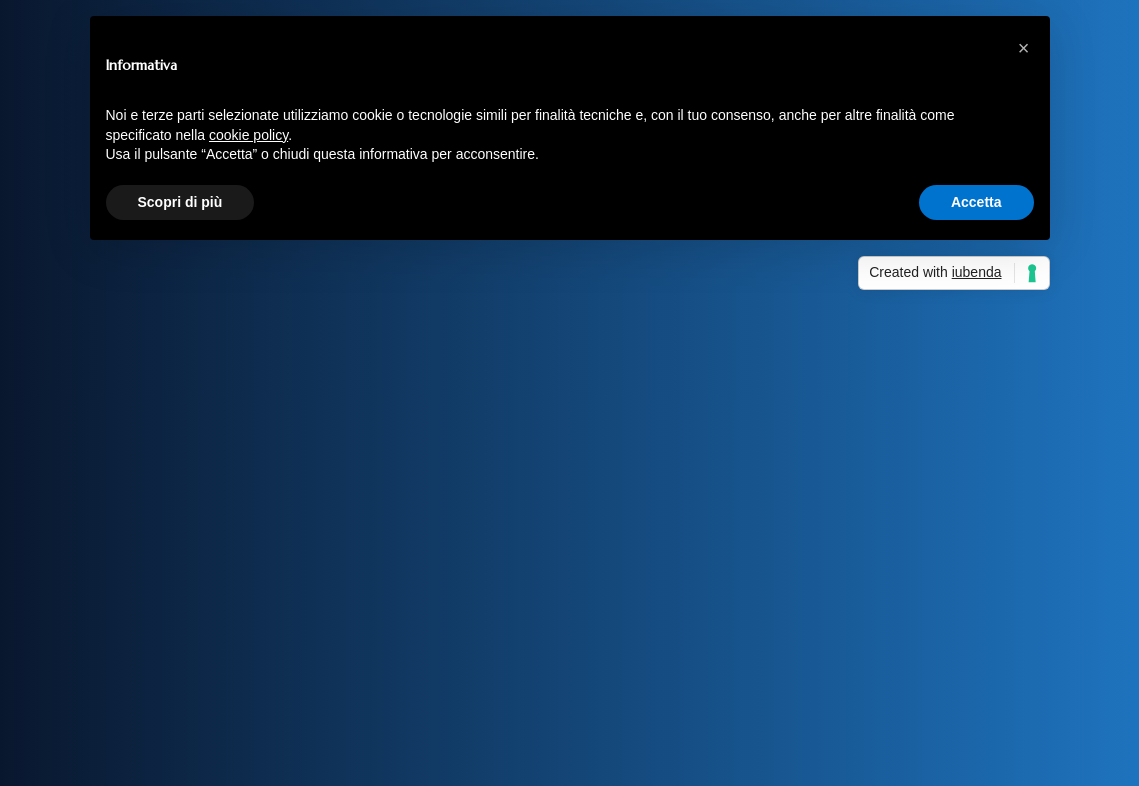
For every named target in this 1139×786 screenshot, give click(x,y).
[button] (1024, 48)
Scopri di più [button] (180, 202)
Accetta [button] (976, 202)
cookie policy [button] (248, 135)
